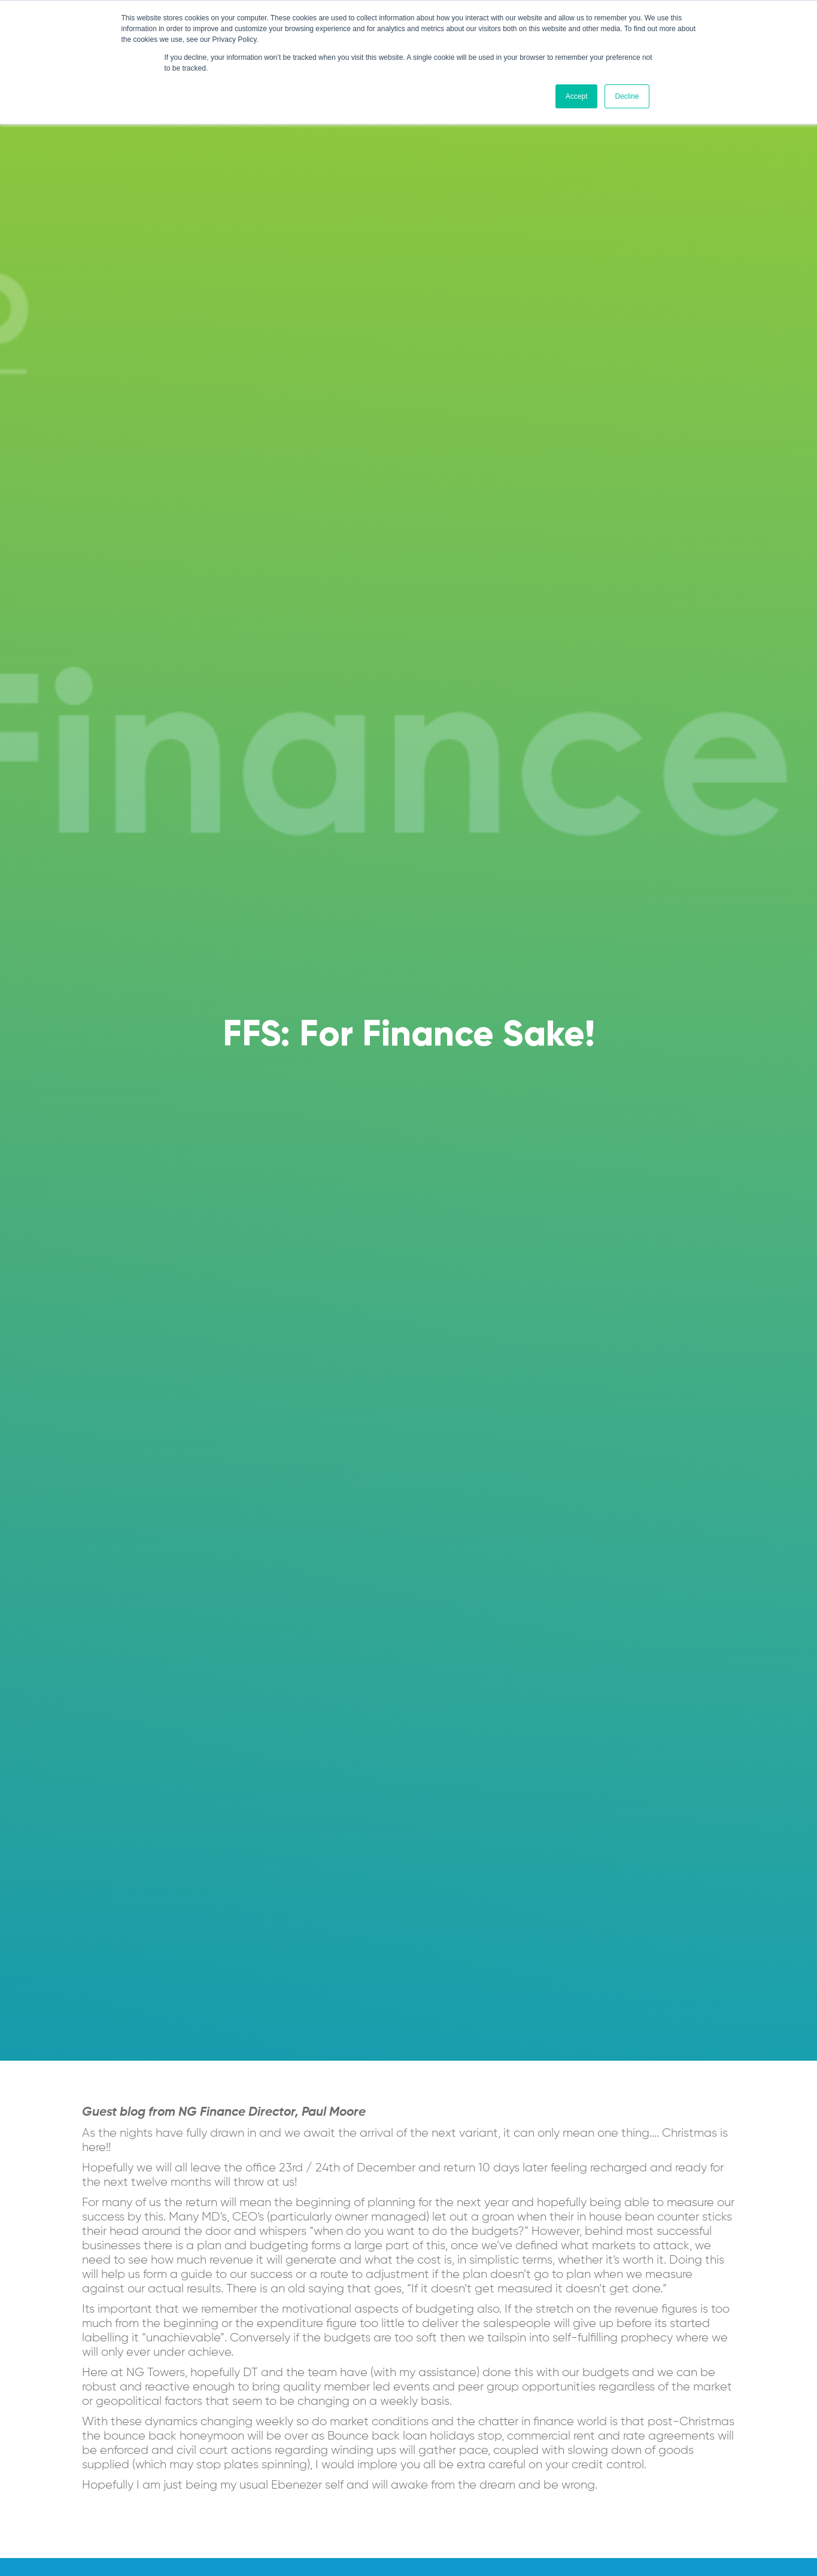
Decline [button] (627, 96)
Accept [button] (577, 96)
